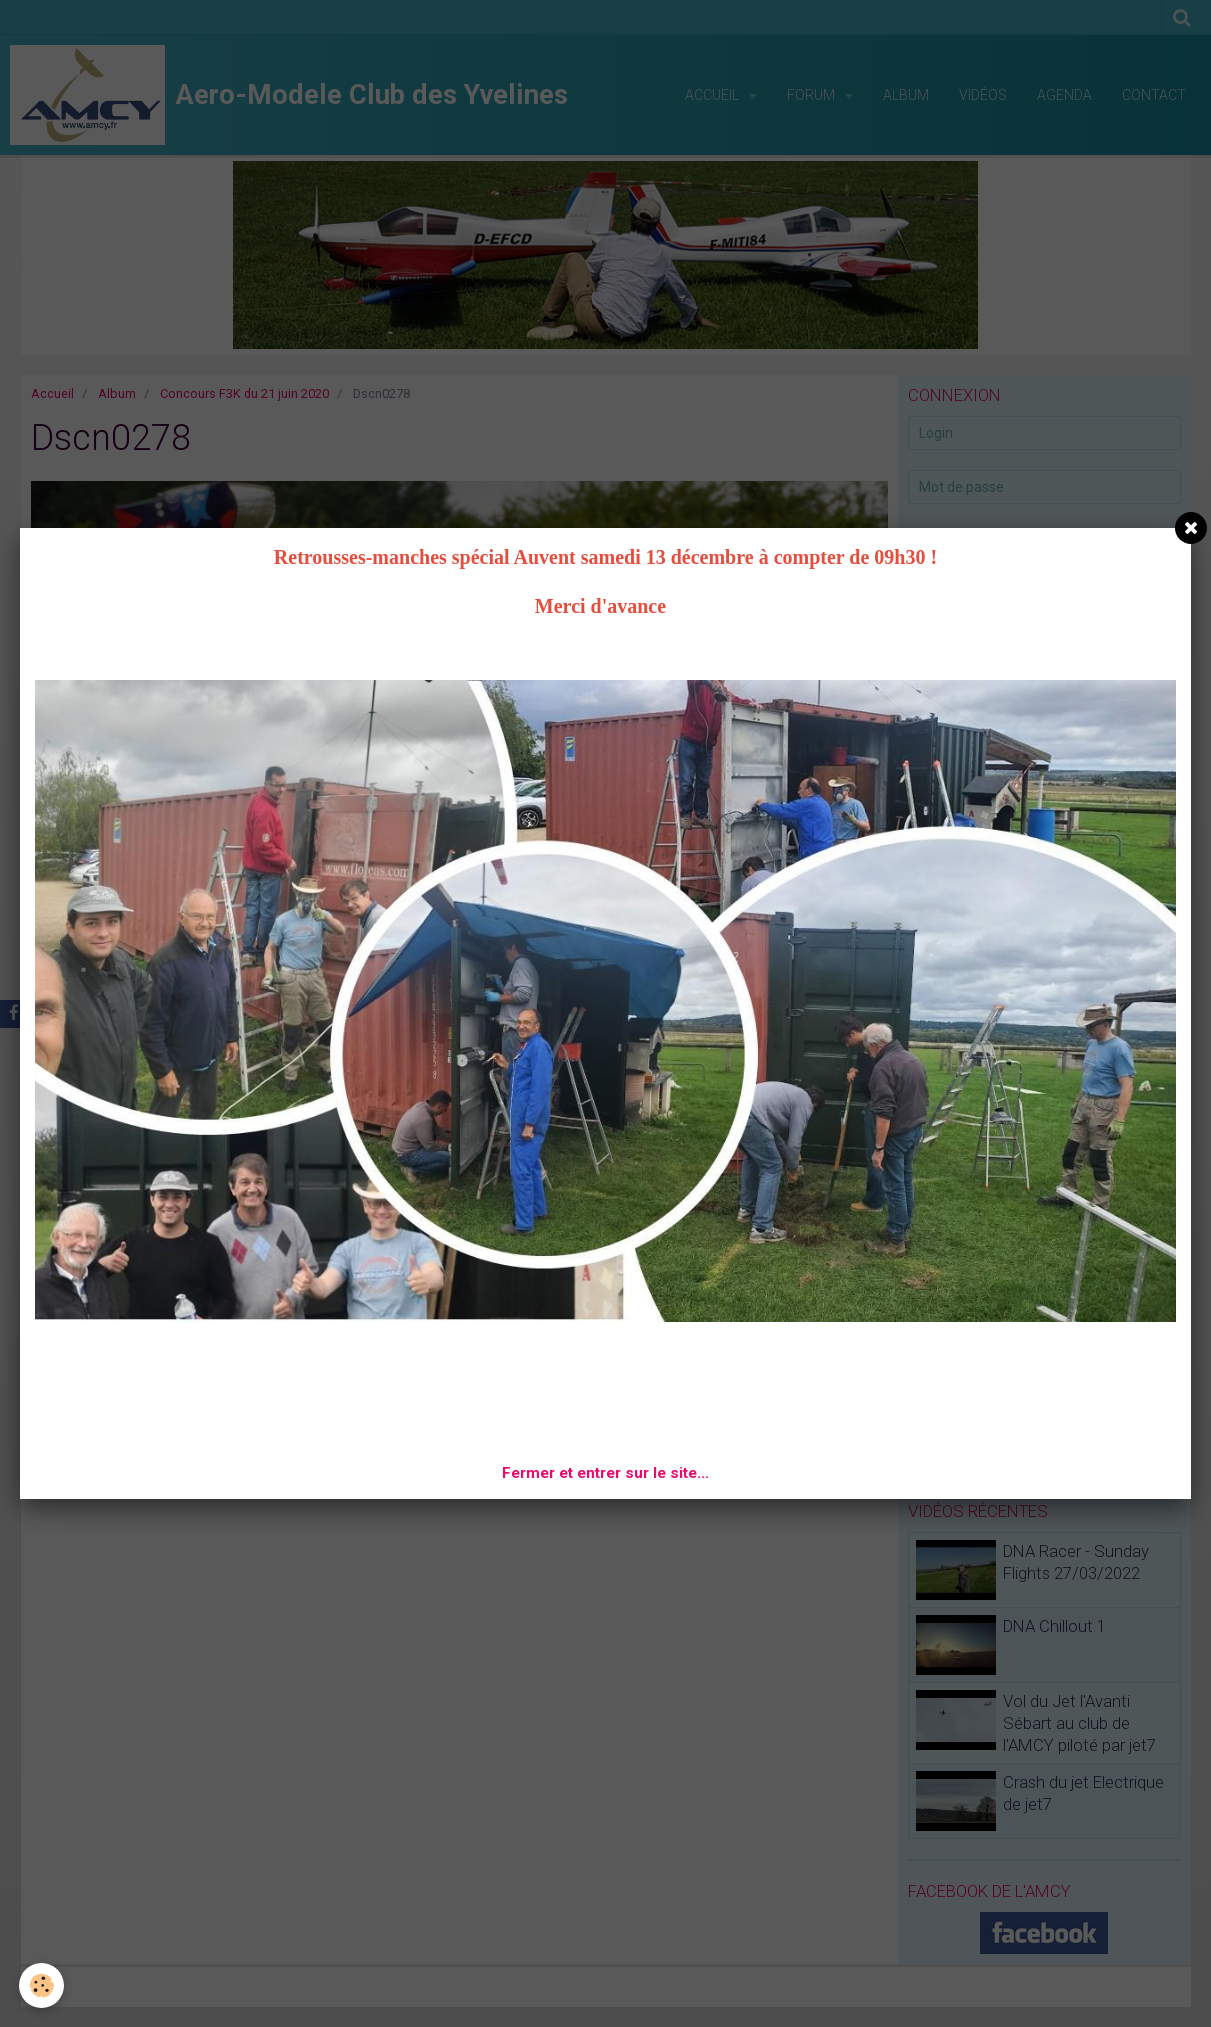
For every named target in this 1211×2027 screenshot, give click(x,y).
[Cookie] (42, 1985)
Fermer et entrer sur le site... (605, 1473)
